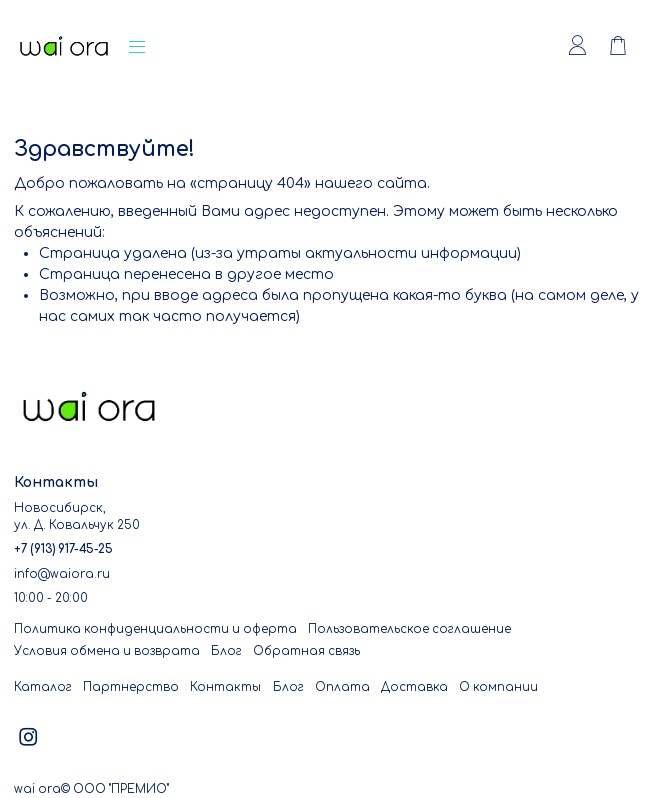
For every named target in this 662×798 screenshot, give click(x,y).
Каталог (43, 687)
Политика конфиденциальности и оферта (155, 629)
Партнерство (131, 687)
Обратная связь (306, 651)
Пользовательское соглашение (409, 629)
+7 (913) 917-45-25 (63, 549)
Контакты (225, 687)
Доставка (414, 687)
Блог (226, 651)
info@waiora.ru (62, 574)
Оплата (342, 687)
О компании (498, 687)
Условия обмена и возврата (107, 651)
